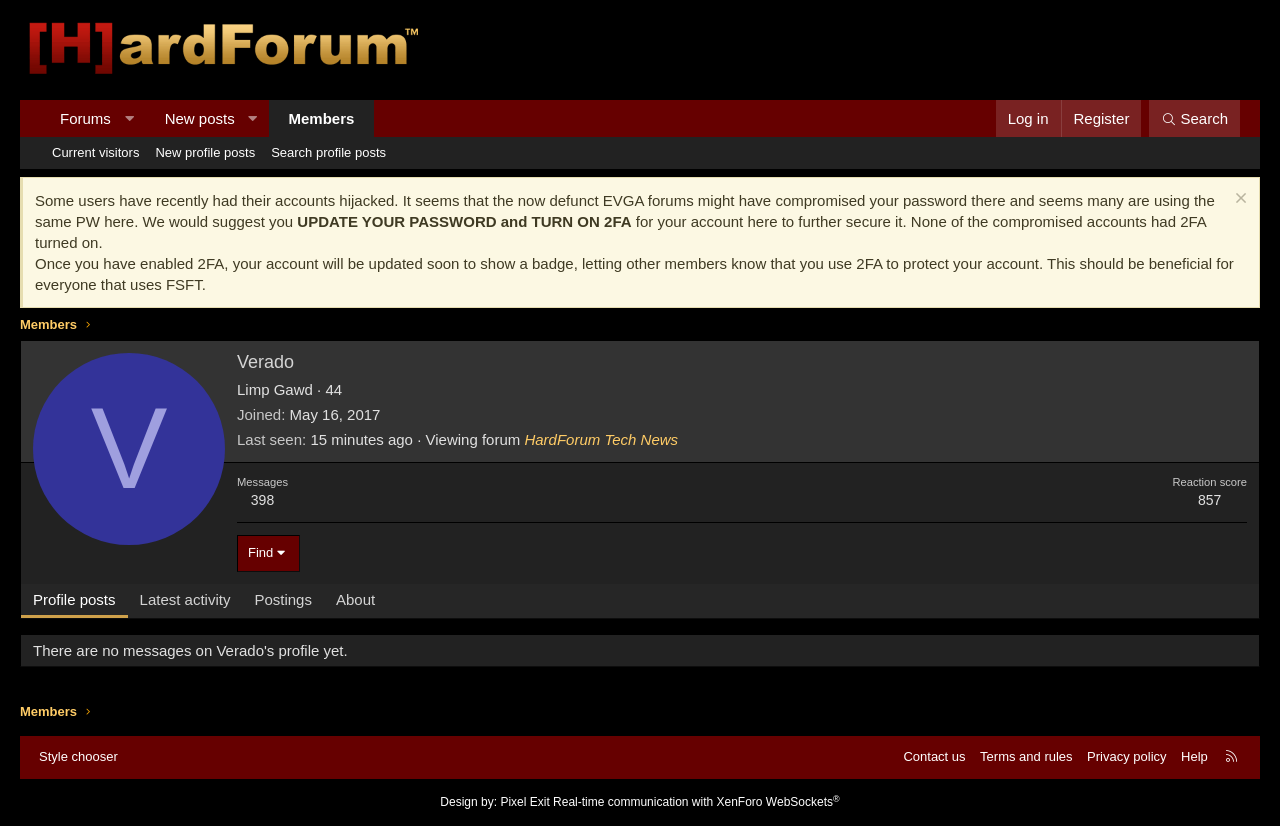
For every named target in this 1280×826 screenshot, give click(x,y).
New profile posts (205, 152)
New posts (200, 118)
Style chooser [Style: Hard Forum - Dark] (78, 756)
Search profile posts (328, 152)
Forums (85, 118)
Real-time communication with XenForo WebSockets (696, 802)
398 (262, 500)
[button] (128, 118)
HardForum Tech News (601, 439)
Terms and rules (1026, 756)
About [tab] (355, 599)
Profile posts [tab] (74, 599)
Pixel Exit (524, 802)
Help (1194, 756)
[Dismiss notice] (1238, 200)
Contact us (934, 756)
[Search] (1194, 118)
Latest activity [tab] (185, 599)
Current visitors (95, 152)
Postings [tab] (283, 599)
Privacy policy (1126, 756)
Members (322, 118)
